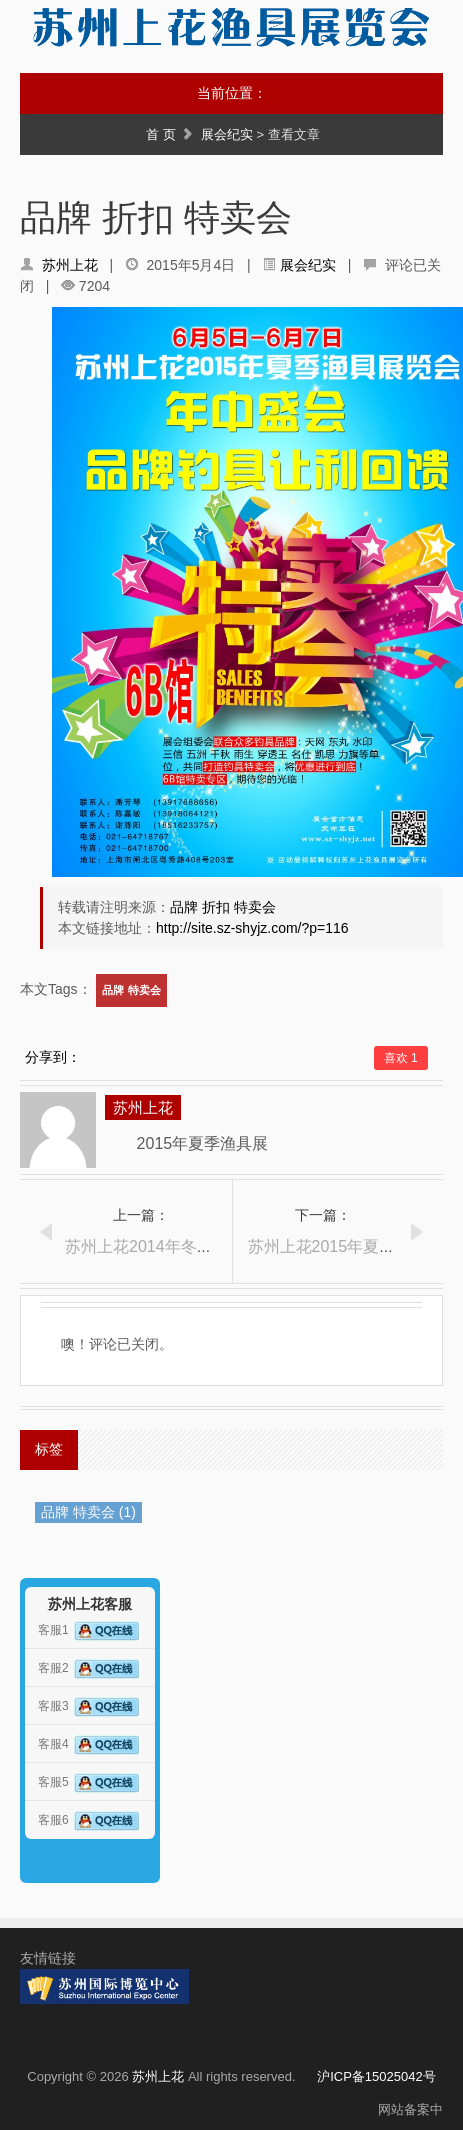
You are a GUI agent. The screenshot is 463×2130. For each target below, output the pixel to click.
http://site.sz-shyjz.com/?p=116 (252, 928)
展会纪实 (227, 134)
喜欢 (401, 1058)
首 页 (161, 134)
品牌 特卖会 (131, 990)
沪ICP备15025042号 (376, 2076)
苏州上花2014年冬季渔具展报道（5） (199, 1246)
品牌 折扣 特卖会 (223, 907)
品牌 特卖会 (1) (88, 1512)
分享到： (53, 1057)
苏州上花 (70, 265)
